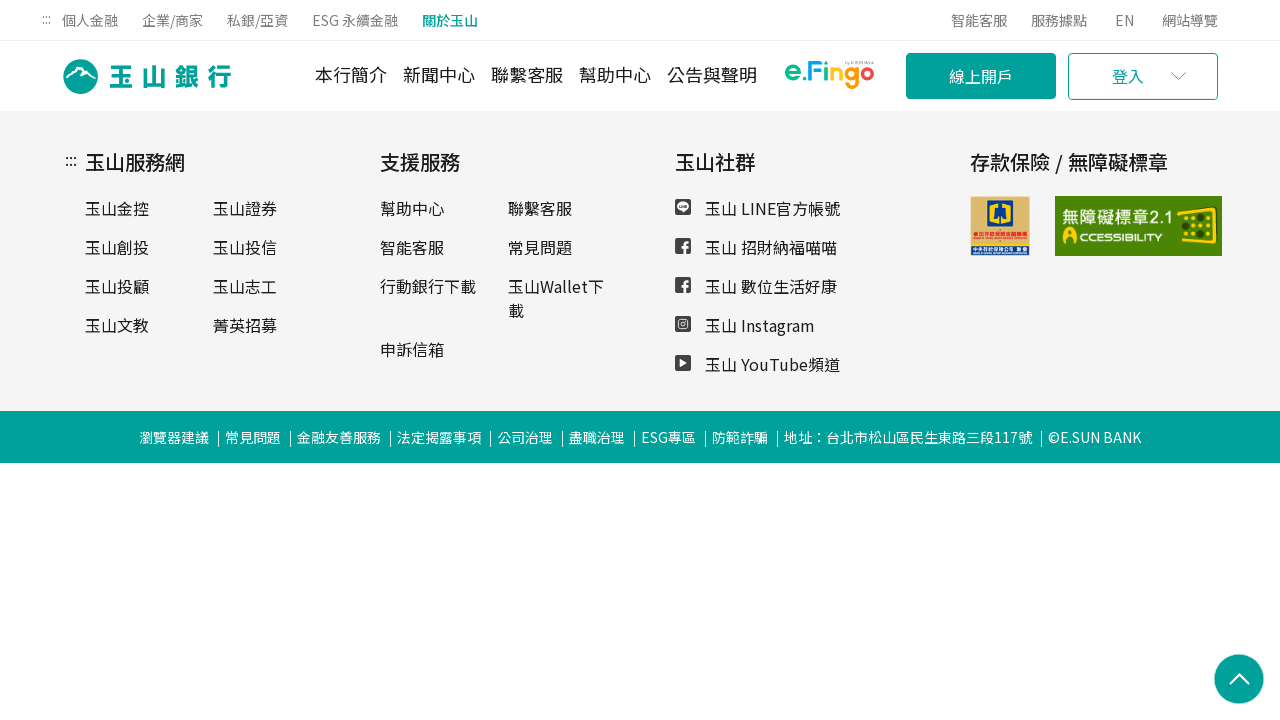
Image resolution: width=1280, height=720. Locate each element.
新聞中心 (439, 74)
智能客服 (979, 20)
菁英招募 (245, 325)
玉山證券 (245, 208)
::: (46, 18)
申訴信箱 (412, 349)
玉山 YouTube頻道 (757, 364)
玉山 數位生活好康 (756, 286)
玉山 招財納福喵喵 (756, 247)
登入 (1128, 76)
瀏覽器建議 (174, 437)
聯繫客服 (527, 74)
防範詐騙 (740, 437)
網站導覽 (1190, 20)
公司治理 (525, 437)
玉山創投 (117, 247)
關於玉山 (450, 20)
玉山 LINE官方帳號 (757, 208)
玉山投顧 (117, 286)
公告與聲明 (712, 74)
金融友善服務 (339, 437)
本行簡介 (351, 74)
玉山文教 (117, 325)
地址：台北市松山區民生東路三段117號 (908, 437)
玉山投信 (245, 247)
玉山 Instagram (745, 325)
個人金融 (90, 20)
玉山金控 (117, 208)
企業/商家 (172, 20)
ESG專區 (668, 437)
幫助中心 (615, 74)
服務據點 (1059, 20)
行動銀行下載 (428, 286)
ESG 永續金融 (355, 20)
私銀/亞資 (257, 20)
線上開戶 (981, 76)
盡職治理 (597, 437)
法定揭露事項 (439, 437)
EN (1124, 20)
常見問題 (540, 247)
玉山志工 (245, 286)
